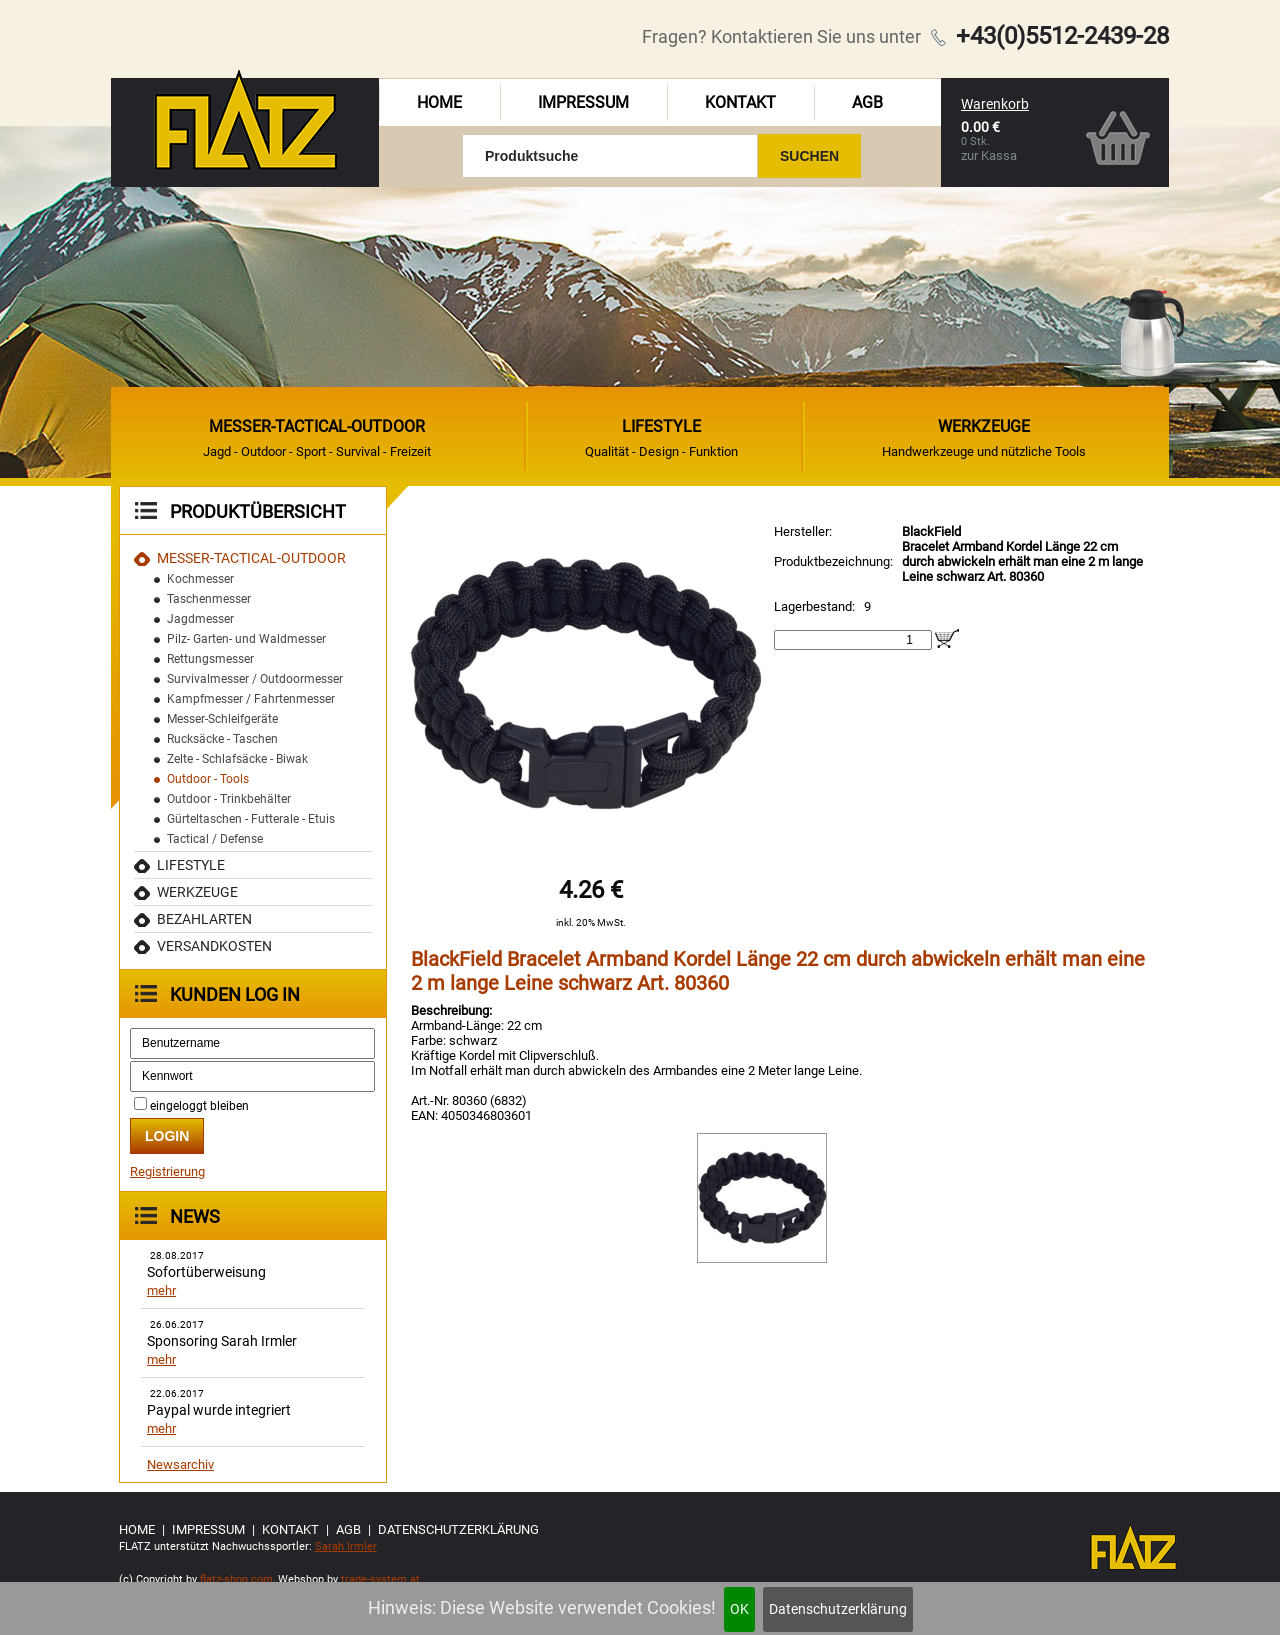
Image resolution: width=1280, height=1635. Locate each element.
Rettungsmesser (210, 659)
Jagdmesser (200, 619)
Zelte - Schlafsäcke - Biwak (237, 759)
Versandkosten (214, 946)
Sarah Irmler (346, 1546)
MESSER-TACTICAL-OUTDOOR (251, 558)
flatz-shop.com (236, 1579)
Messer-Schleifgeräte (222, 719)
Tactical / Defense (215, 839)
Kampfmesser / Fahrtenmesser (251, 699)
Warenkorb (995, 104)
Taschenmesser (209, 599)
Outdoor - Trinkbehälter (229, 799)
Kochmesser (200, 579)
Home (439, 102)
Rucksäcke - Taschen (222, 739)
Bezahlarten (204, 919)
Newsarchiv (180, 1464)
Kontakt (740, 102)
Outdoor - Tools (208, 779)
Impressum (583, 102)
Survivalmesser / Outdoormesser (255, 679)
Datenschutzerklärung (838, 1609)
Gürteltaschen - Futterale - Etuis (251, 819)
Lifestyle (191, 865)
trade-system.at (380, 1579)
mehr (161, 1290)
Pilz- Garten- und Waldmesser (246, 639)
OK (739, 1609)
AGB (867, 102)
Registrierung (167, 1171)
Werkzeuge (197, 892)
